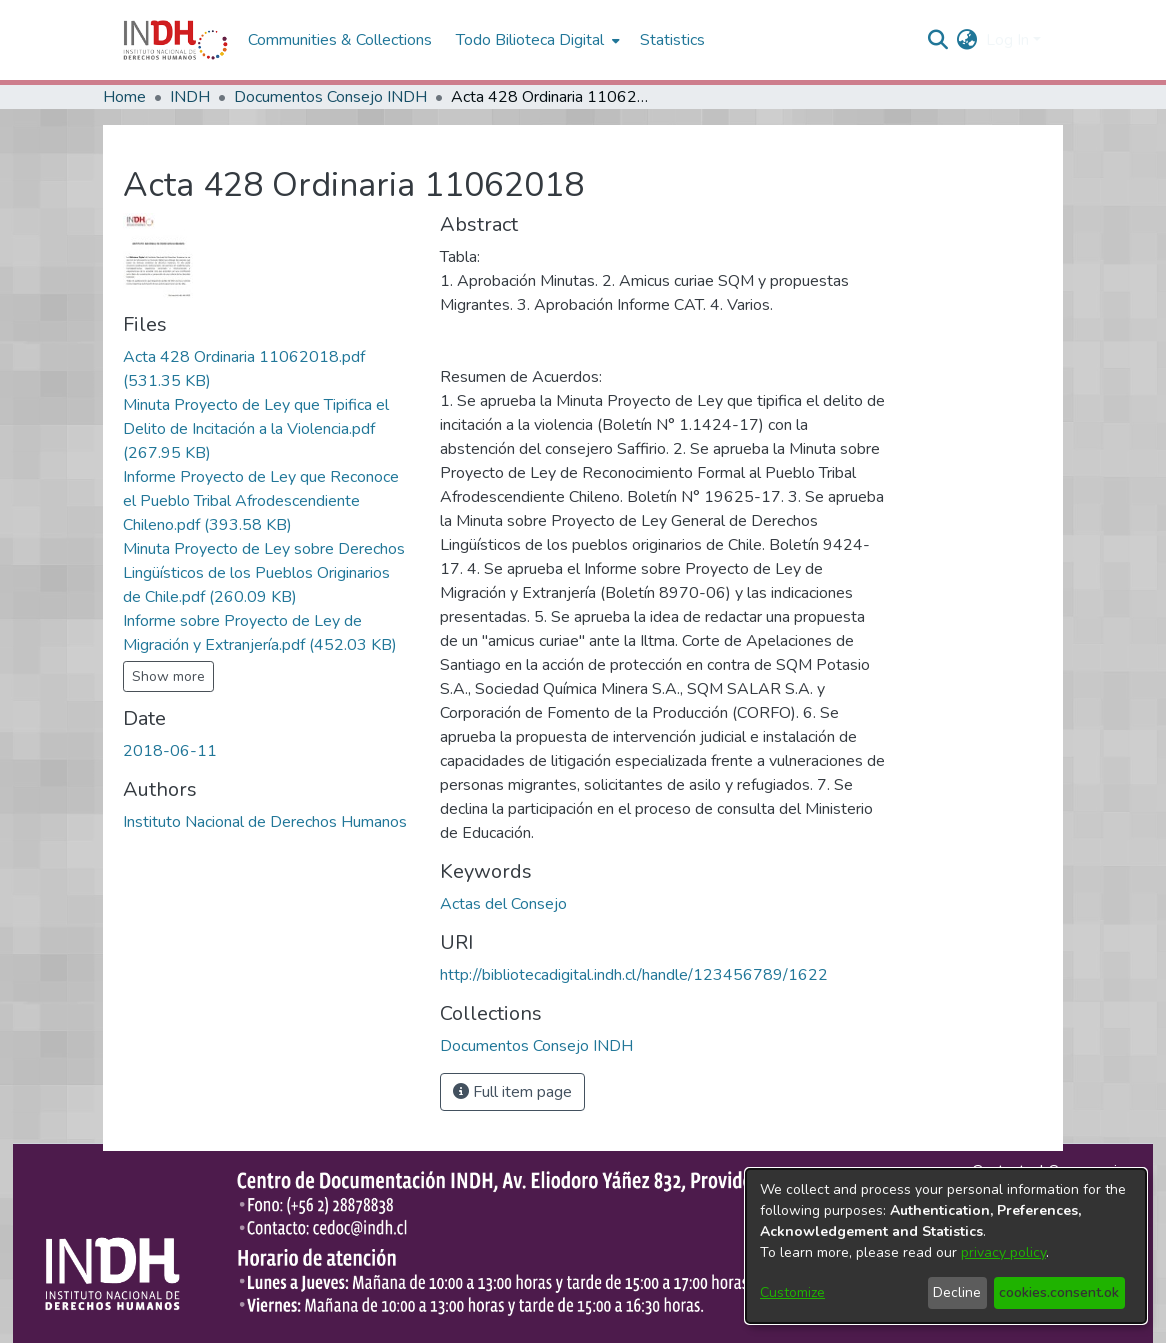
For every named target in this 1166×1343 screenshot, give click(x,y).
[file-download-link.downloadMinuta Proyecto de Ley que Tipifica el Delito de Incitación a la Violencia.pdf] (256, 429)
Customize (792, 1292)
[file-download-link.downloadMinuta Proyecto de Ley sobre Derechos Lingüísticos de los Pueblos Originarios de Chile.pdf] (264, 573)
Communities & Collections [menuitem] (340, 40)
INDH (190, 97)
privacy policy (1003, 1252)
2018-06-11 (170, 751)
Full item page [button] (512, 1092)
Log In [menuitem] (1007, 40)
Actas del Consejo (503, 904)
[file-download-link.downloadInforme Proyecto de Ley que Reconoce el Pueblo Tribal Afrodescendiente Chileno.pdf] (261, 501)
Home (124, 97)
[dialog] (946, 1246)
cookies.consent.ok (1059, 1292)
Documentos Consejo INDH (330, 97)
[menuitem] (967, 40)
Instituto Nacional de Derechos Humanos (265, 822)
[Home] (175, 40)
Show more (168, 676)
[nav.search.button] (938, 40)
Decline (957, 1292)
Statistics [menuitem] (672, 40)
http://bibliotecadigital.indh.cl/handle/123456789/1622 (634, 975)
